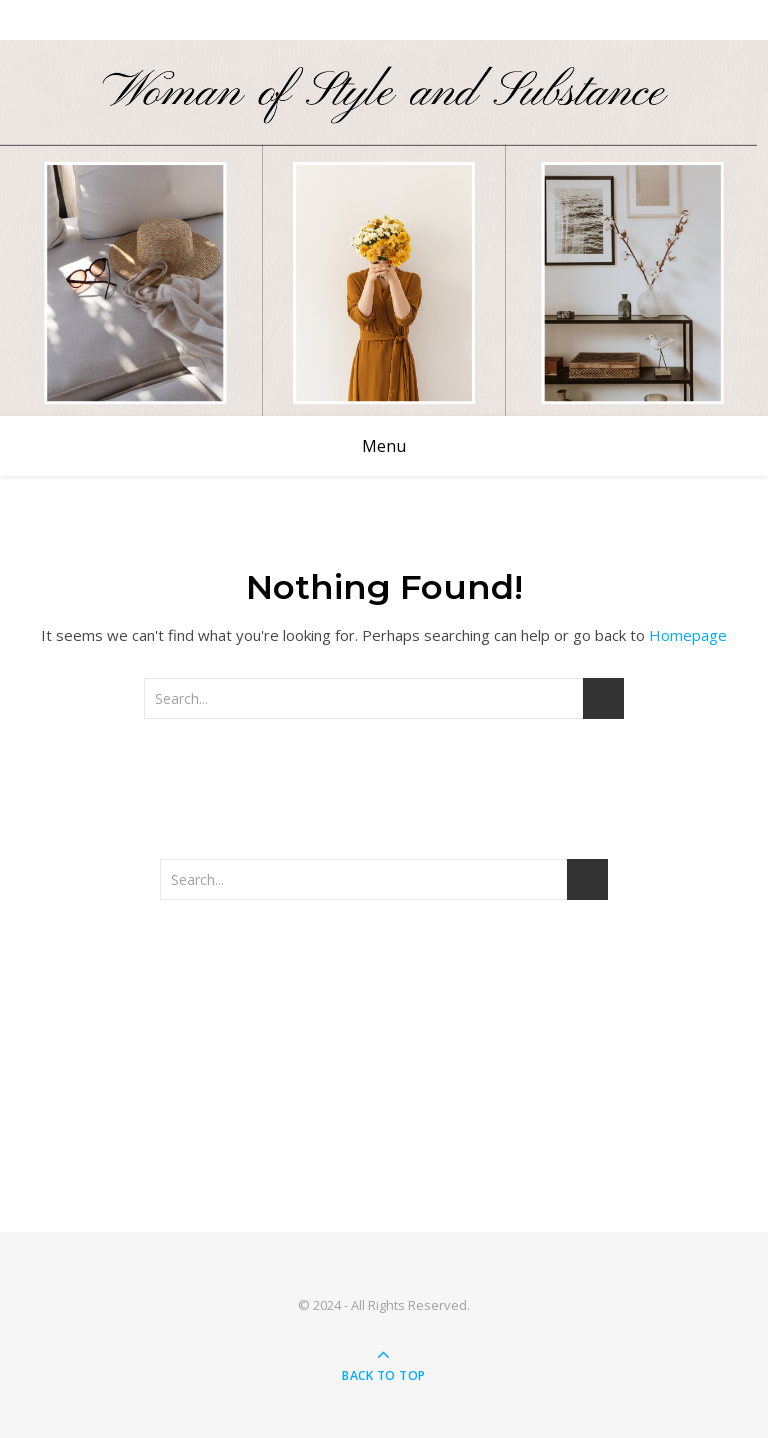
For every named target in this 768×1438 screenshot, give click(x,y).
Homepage (688, 635)
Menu (384, 446)
